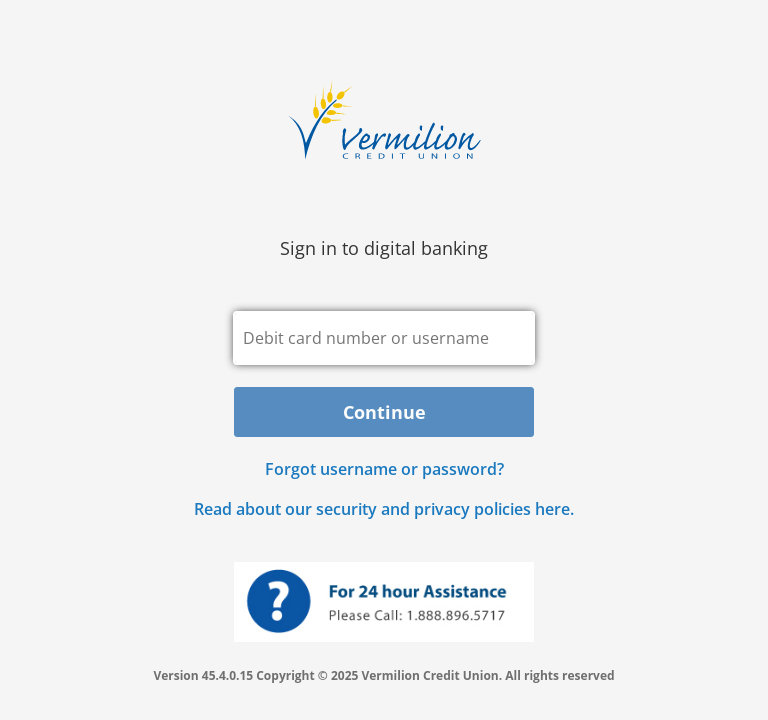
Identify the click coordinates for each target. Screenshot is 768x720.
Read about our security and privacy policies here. (384, 509)
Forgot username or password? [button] (384, 469)
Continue (384, 412)
